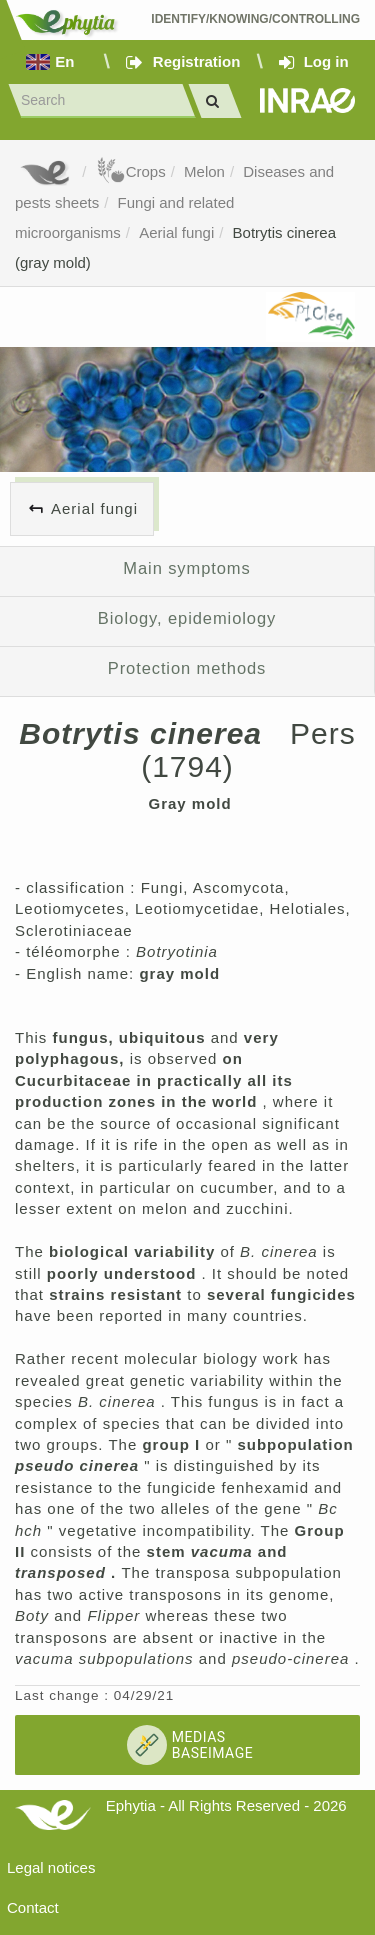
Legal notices (51, 1867)
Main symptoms (186, 568)
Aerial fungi (176, 232)
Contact (33, 1907)
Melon (204, 171)
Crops (131, 171)
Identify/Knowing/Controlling (255, 19)
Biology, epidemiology (187, 618)
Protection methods (187, 668)
